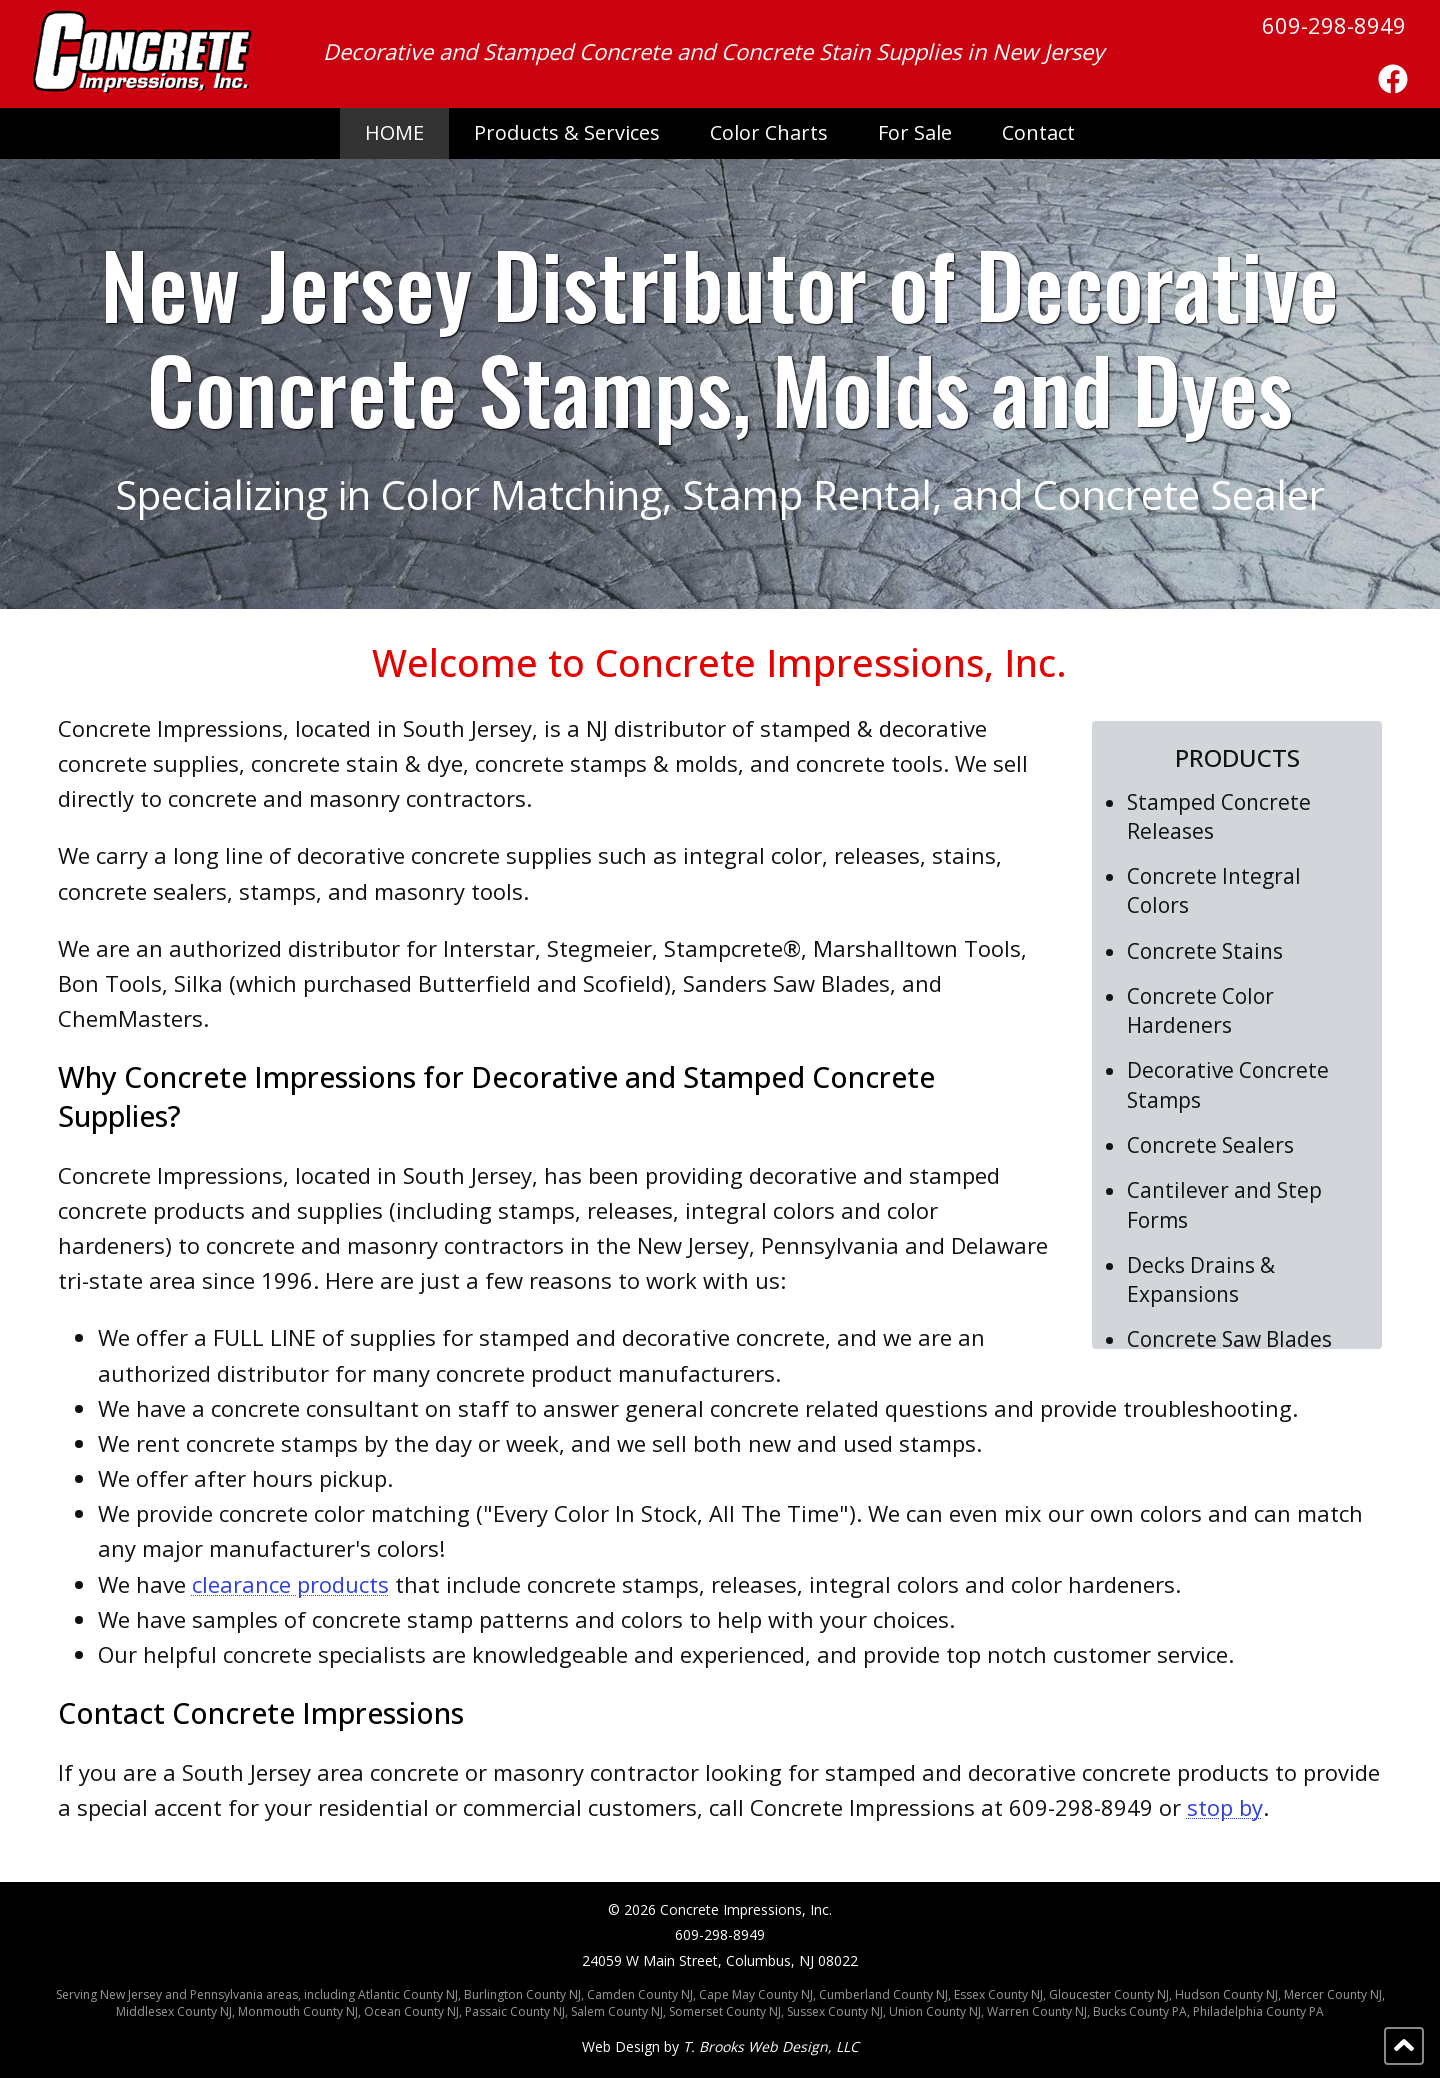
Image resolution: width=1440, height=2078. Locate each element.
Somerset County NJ (725, 2011)
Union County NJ (935, 2011)
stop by (1225, 1807)
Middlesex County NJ (174, 2011)
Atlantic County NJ (408, 1994)
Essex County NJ (998, 1994)
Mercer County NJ (1333, 1994)
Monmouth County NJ (298, 2011)
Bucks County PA (1140, 2011)
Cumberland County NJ (883, 1994)
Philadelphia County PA (1258, 2011)
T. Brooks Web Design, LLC (771, 2046)
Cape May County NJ (756, 1994)
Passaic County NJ (515, 2011)
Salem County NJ (617, 2011)
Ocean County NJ (411, 2011)
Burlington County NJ (522, 1994)
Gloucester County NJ (1109, 1994)
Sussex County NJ (835, 2011)
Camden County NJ (640, 1994)
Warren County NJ (1037, 2011)
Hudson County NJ (1226, 1994)
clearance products (290, 1584)
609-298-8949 (1334, 25)
